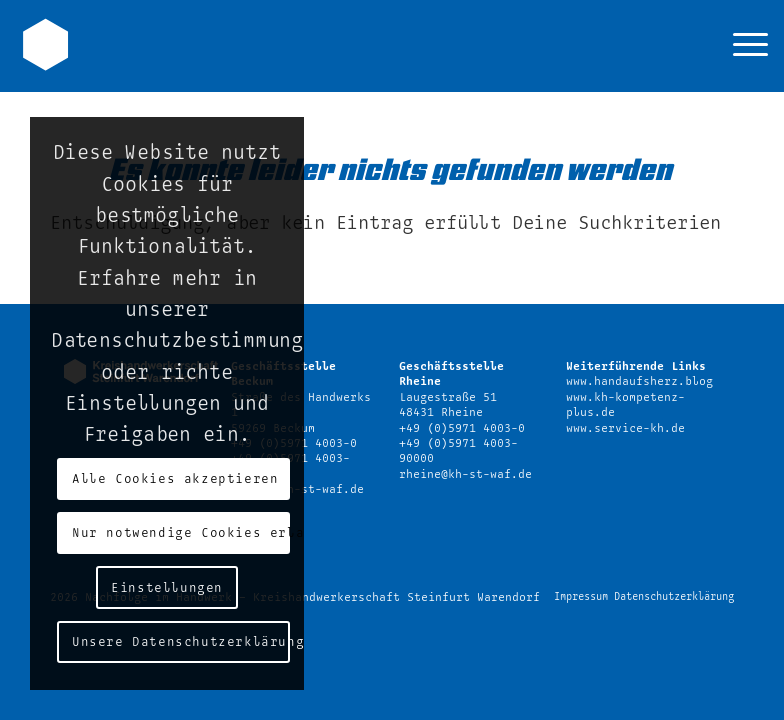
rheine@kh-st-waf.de (465, 474)
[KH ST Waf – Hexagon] (45, 41)
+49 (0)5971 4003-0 (462, 428)
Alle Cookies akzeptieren (175, 479)
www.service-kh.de (625, 428)
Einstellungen (167, 588)
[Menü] (740, 46)
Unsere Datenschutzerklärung (180, 642)
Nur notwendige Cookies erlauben (180, 533)
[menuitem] (740, 46)
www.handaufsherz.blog (639, 381)
